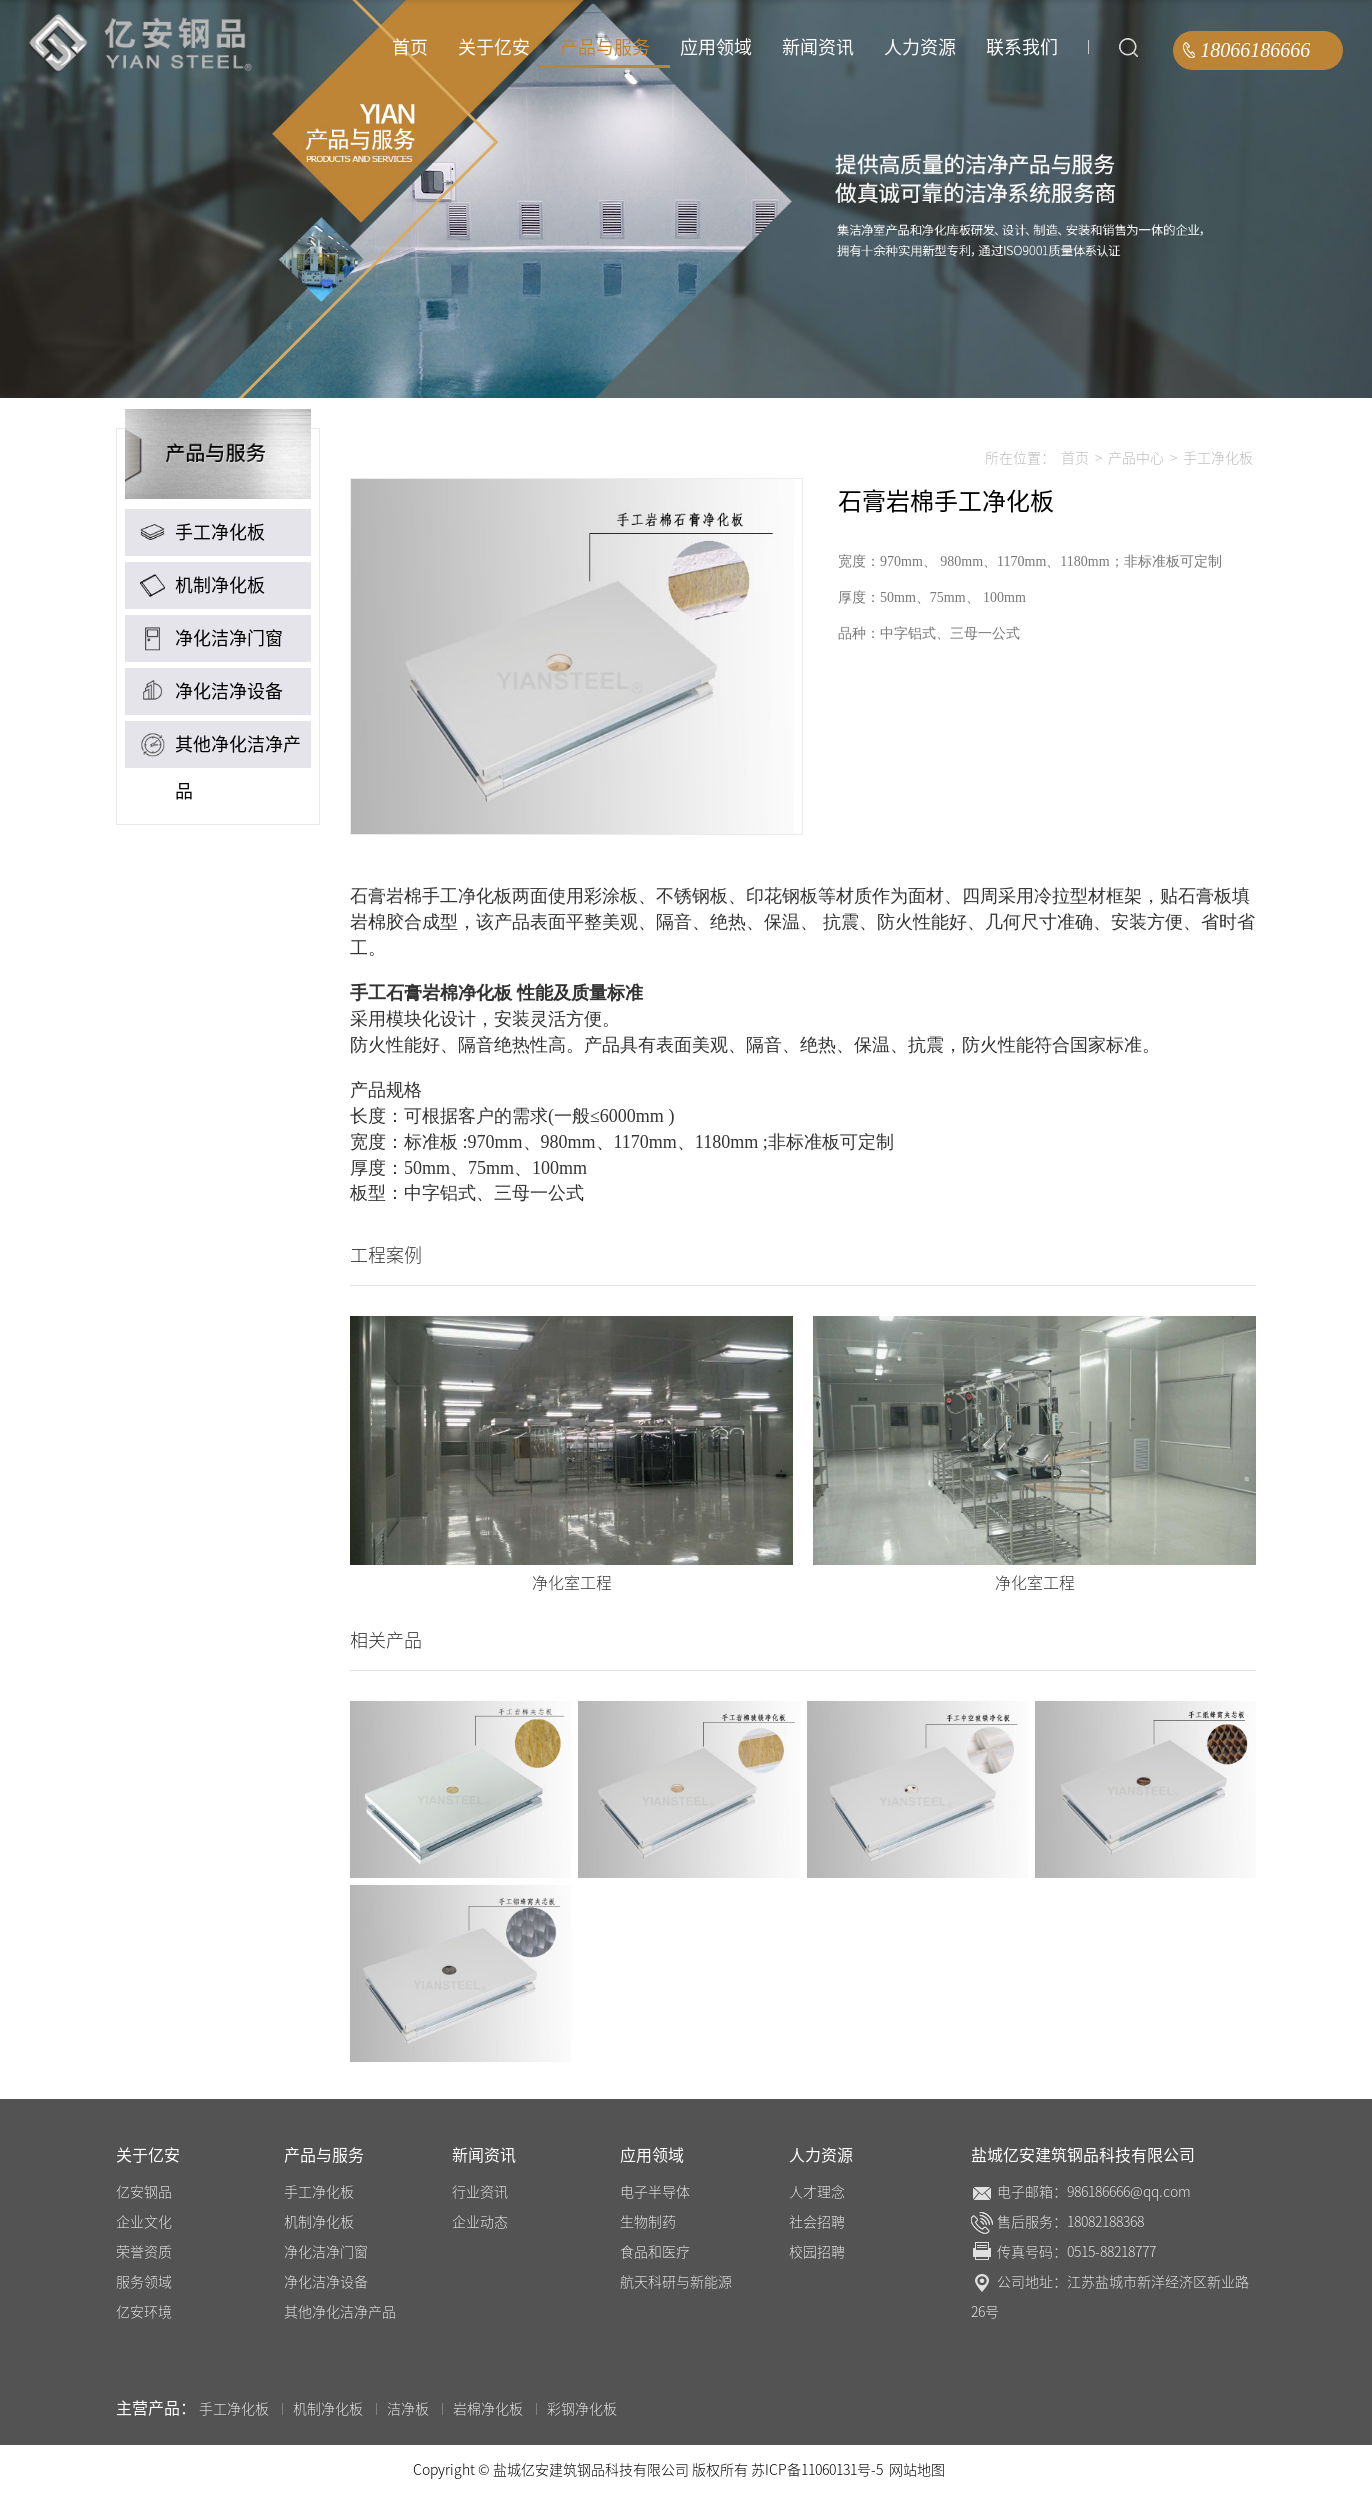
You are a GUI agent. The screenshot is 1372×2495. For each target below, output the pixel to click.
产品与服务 (605, 47)
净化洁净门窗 (209, 638)
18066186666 (1255, 50)
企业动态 (480, 2222)
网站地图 (917, 2470)
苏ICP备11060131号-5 (818, 2470)
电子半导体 (655, 2192)
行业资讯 (480, 2192)
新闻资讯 (818, 47)
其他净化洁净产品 (218, 747)
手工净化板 (200, 532)
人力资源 (920, 47)
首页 (410, 47)
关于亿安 (494, 47)
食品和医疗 (655, 2252)
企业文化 (144, 2222)
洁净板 (408, 2409)
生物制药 (648, 2222)
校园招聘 (817, 2252)
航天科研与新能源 (676, 2282)
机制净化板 (200, 585)
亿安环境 (144, 2312)
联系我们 (1022, 47)
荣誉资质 (144, 2252)
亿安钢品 (144, 2192)
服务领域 (144, 2282)
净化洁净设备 (209, 691)
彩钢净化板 (582, 2409)
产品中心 (1136, 458)
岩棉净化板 (488, 2409)
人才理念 (817, 2192)
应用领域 (716, 47)
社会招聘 (817, 2222)
